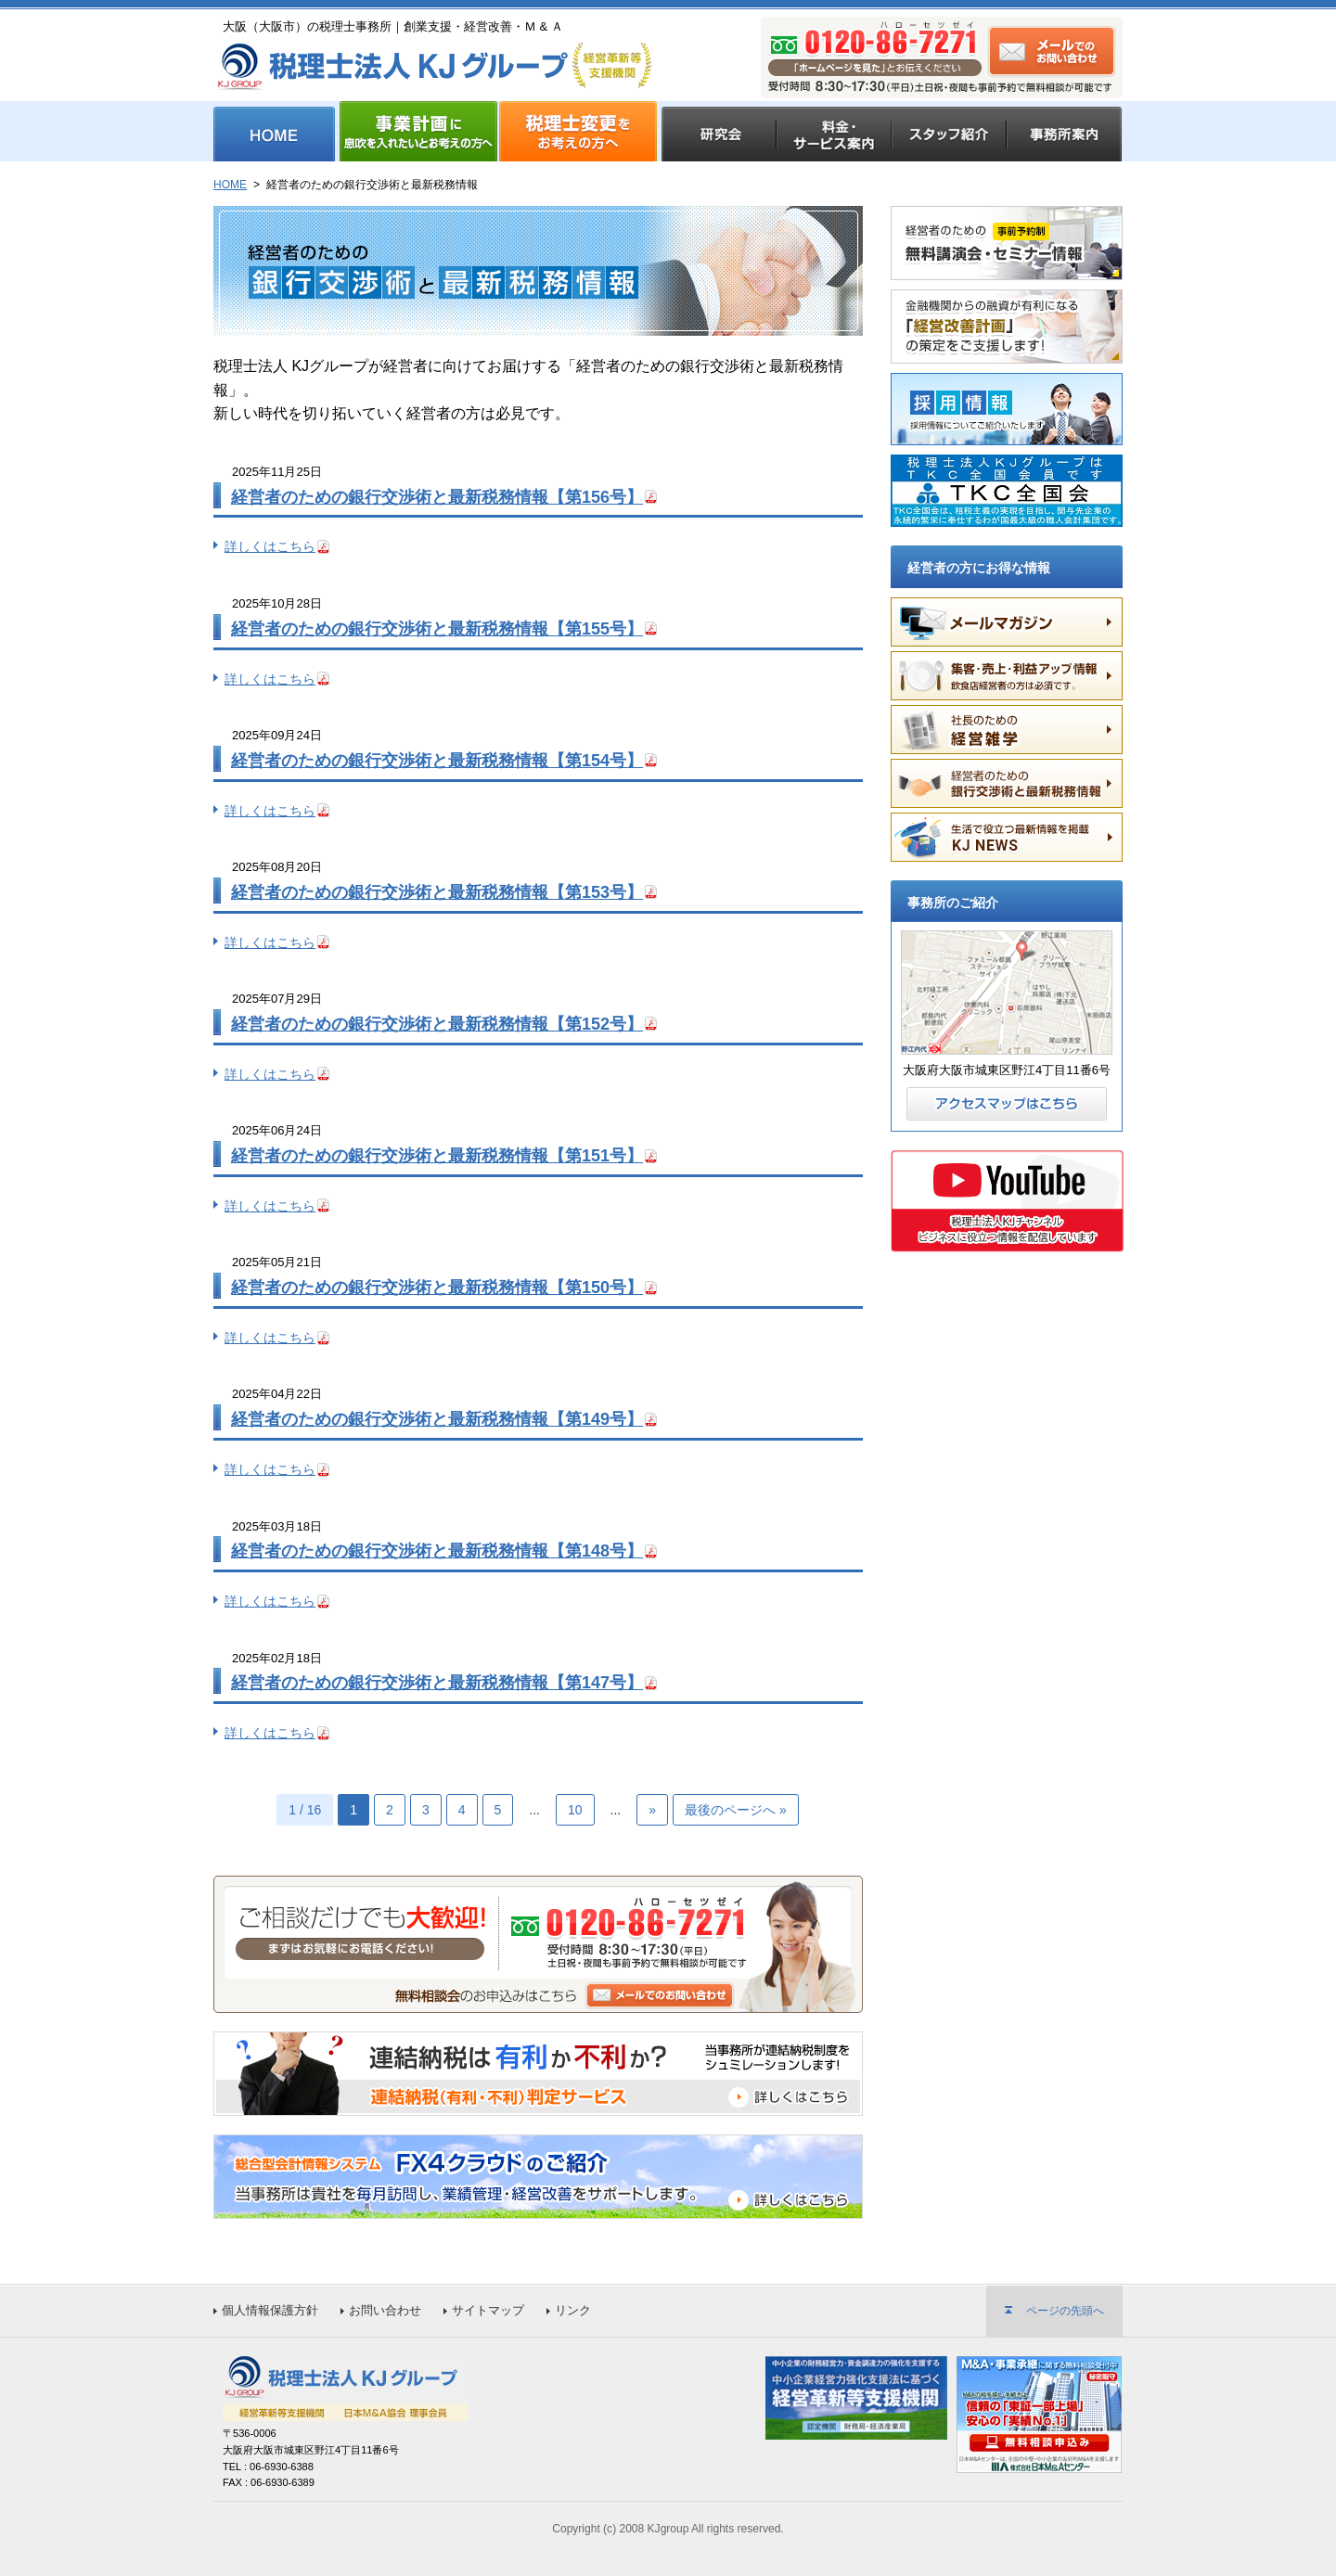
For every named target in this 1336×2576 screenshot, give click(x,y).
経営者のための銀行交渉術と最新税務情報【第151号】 (437, 1156)
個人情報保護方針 (270, 2310)
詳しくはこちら (270, 546)
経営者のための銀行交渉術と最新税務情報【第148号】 (437, 1551)
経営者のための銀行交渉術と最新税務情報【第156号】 (437, 497)
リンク (573, 2310)
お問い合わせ (385, 2310)
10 (575, 1809)
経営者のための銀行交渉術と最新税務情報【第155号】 (437, 629)
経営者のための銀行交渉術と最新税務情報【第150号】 (437, 1287)
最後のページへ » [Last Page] (736, 1809)
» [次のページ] (652, 1809)
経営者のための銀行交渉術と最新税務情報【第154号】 (437, 760)
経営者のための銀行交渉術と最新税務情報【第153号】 (437, 892)
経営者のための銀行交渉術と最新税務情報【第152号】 (437, 1024)
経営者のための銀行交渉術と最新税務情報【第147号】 (437, 1682)
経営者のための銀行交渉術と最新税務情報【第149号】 (437, 1419)
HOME (230, 184)
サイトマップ (488, 2310)
